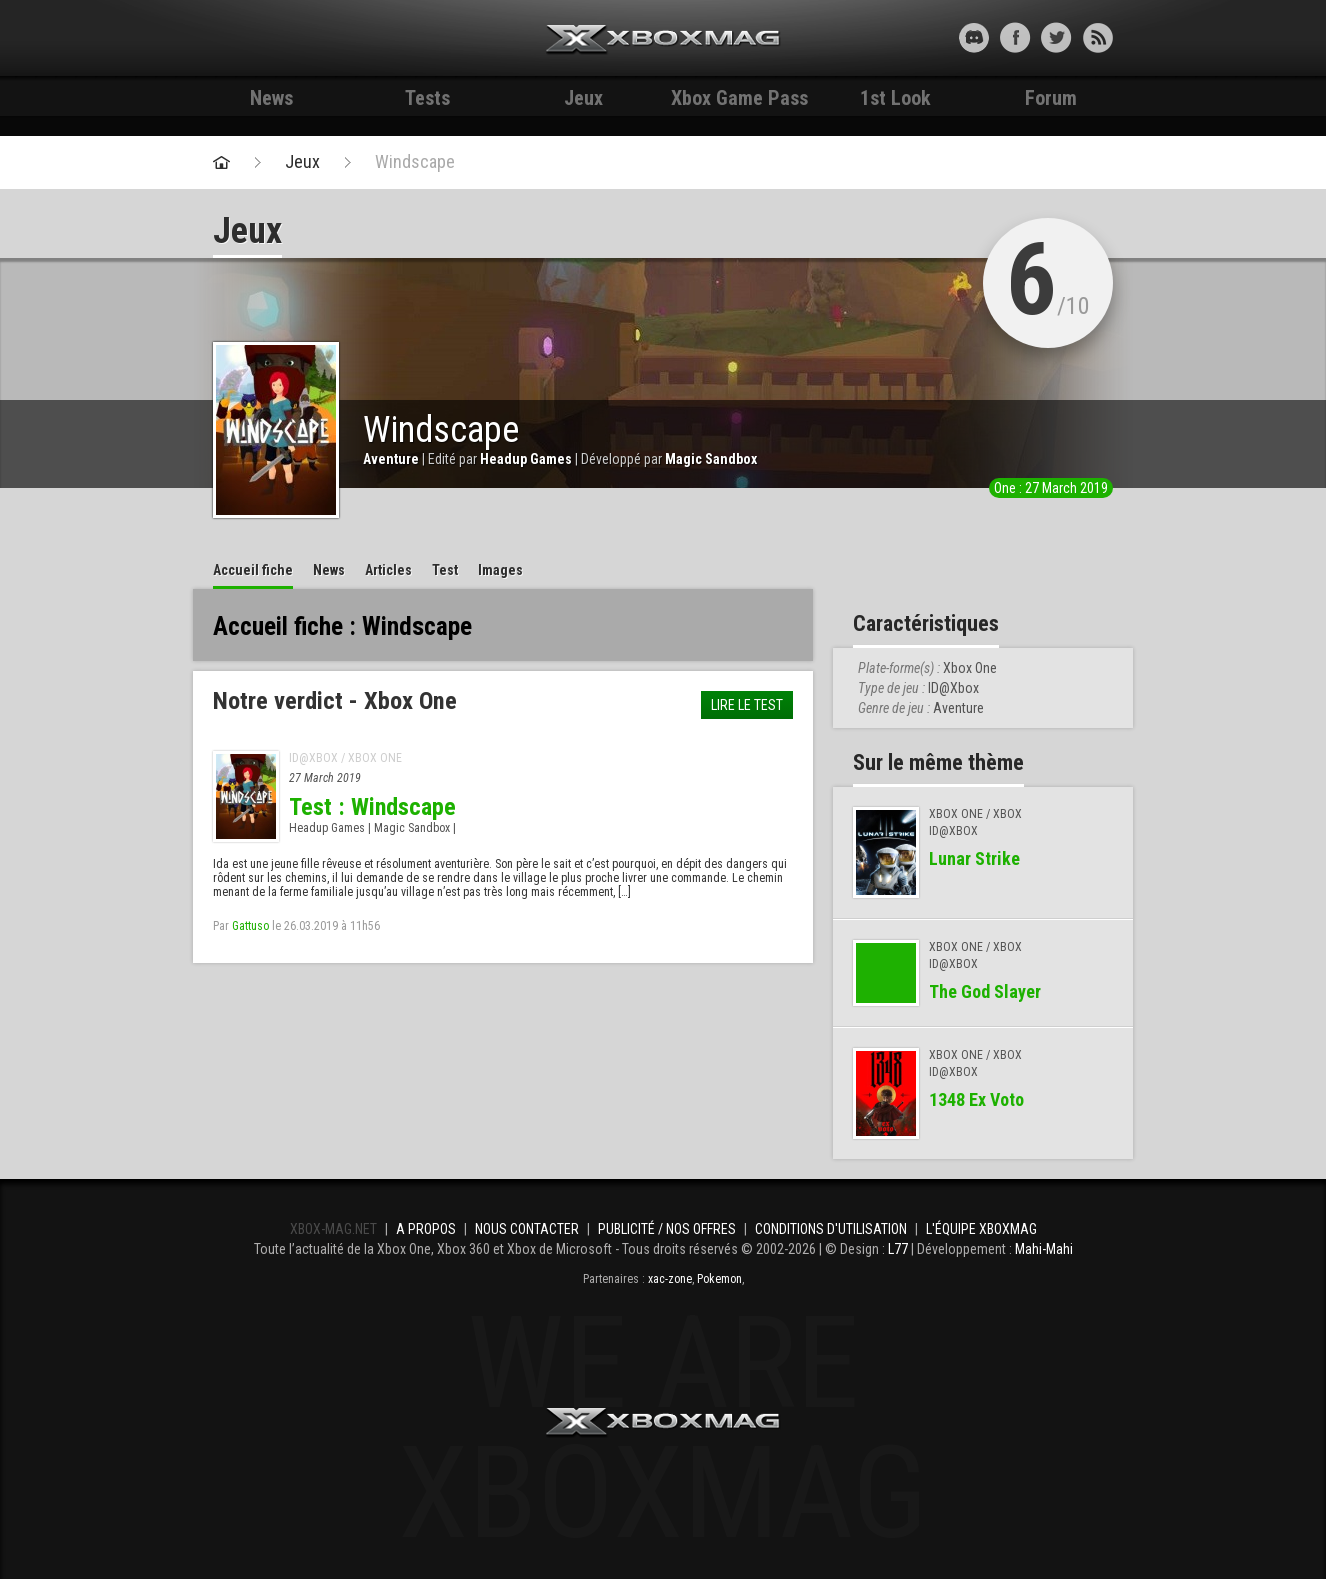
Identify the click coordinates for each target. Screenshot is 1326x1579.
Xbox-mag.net (663, 40)
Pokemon (719, 1279)
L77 (898, 1249)
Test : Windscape (372, 807)
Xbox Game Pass (739, 98)
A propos (426, 1229)
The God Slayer (985, 991)
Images (500, 570)
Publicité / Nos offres (667, 1229)
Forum (1051, 98)
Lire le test (747, 705)
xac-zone (670, 1279)
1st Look (895, 98)
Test (445, 570)
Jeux (583, 98)
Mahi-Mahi (1044, 1249)
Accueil (253, 570)
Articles (388, 570)
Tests (427, 98)
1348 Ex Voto (976, 1099)
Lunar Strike (974, 858)
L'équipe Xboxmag (981, 1229)
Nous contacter (527, 1229)
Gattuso (250, 926)
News (271, 98)
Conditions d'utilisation (831, 1229)
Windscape (415, 162)
